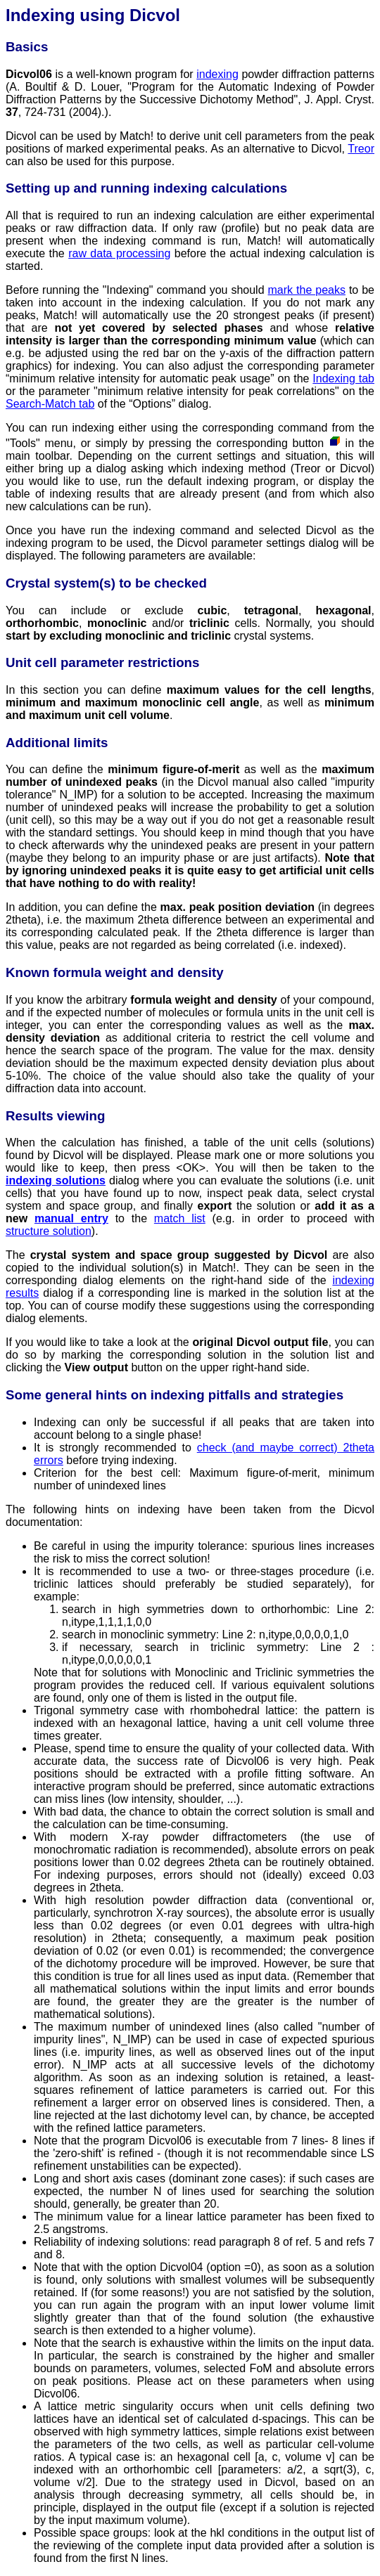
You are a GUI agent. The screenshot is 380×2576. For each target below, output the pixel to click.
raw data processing (119, 253)
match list (179, 1218)
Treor (361, 149)
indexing (217, 74)
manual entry (71, 1218)
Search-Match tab (50, 404)
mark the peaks (307, 290)
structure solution (48, 1231)
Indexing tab (343, 378)
